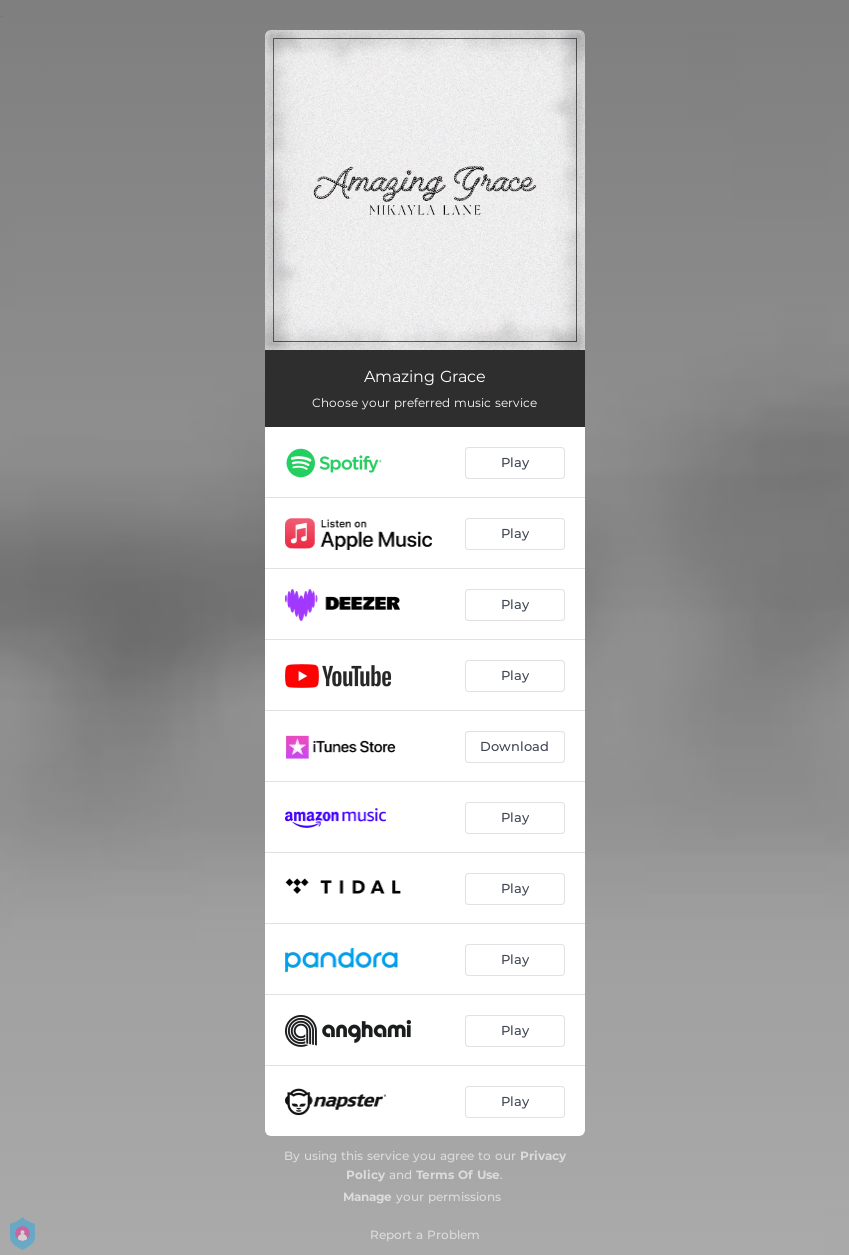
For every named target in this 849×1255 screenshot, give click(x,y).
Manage (367, 1196)
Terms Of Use (458, 1174)
